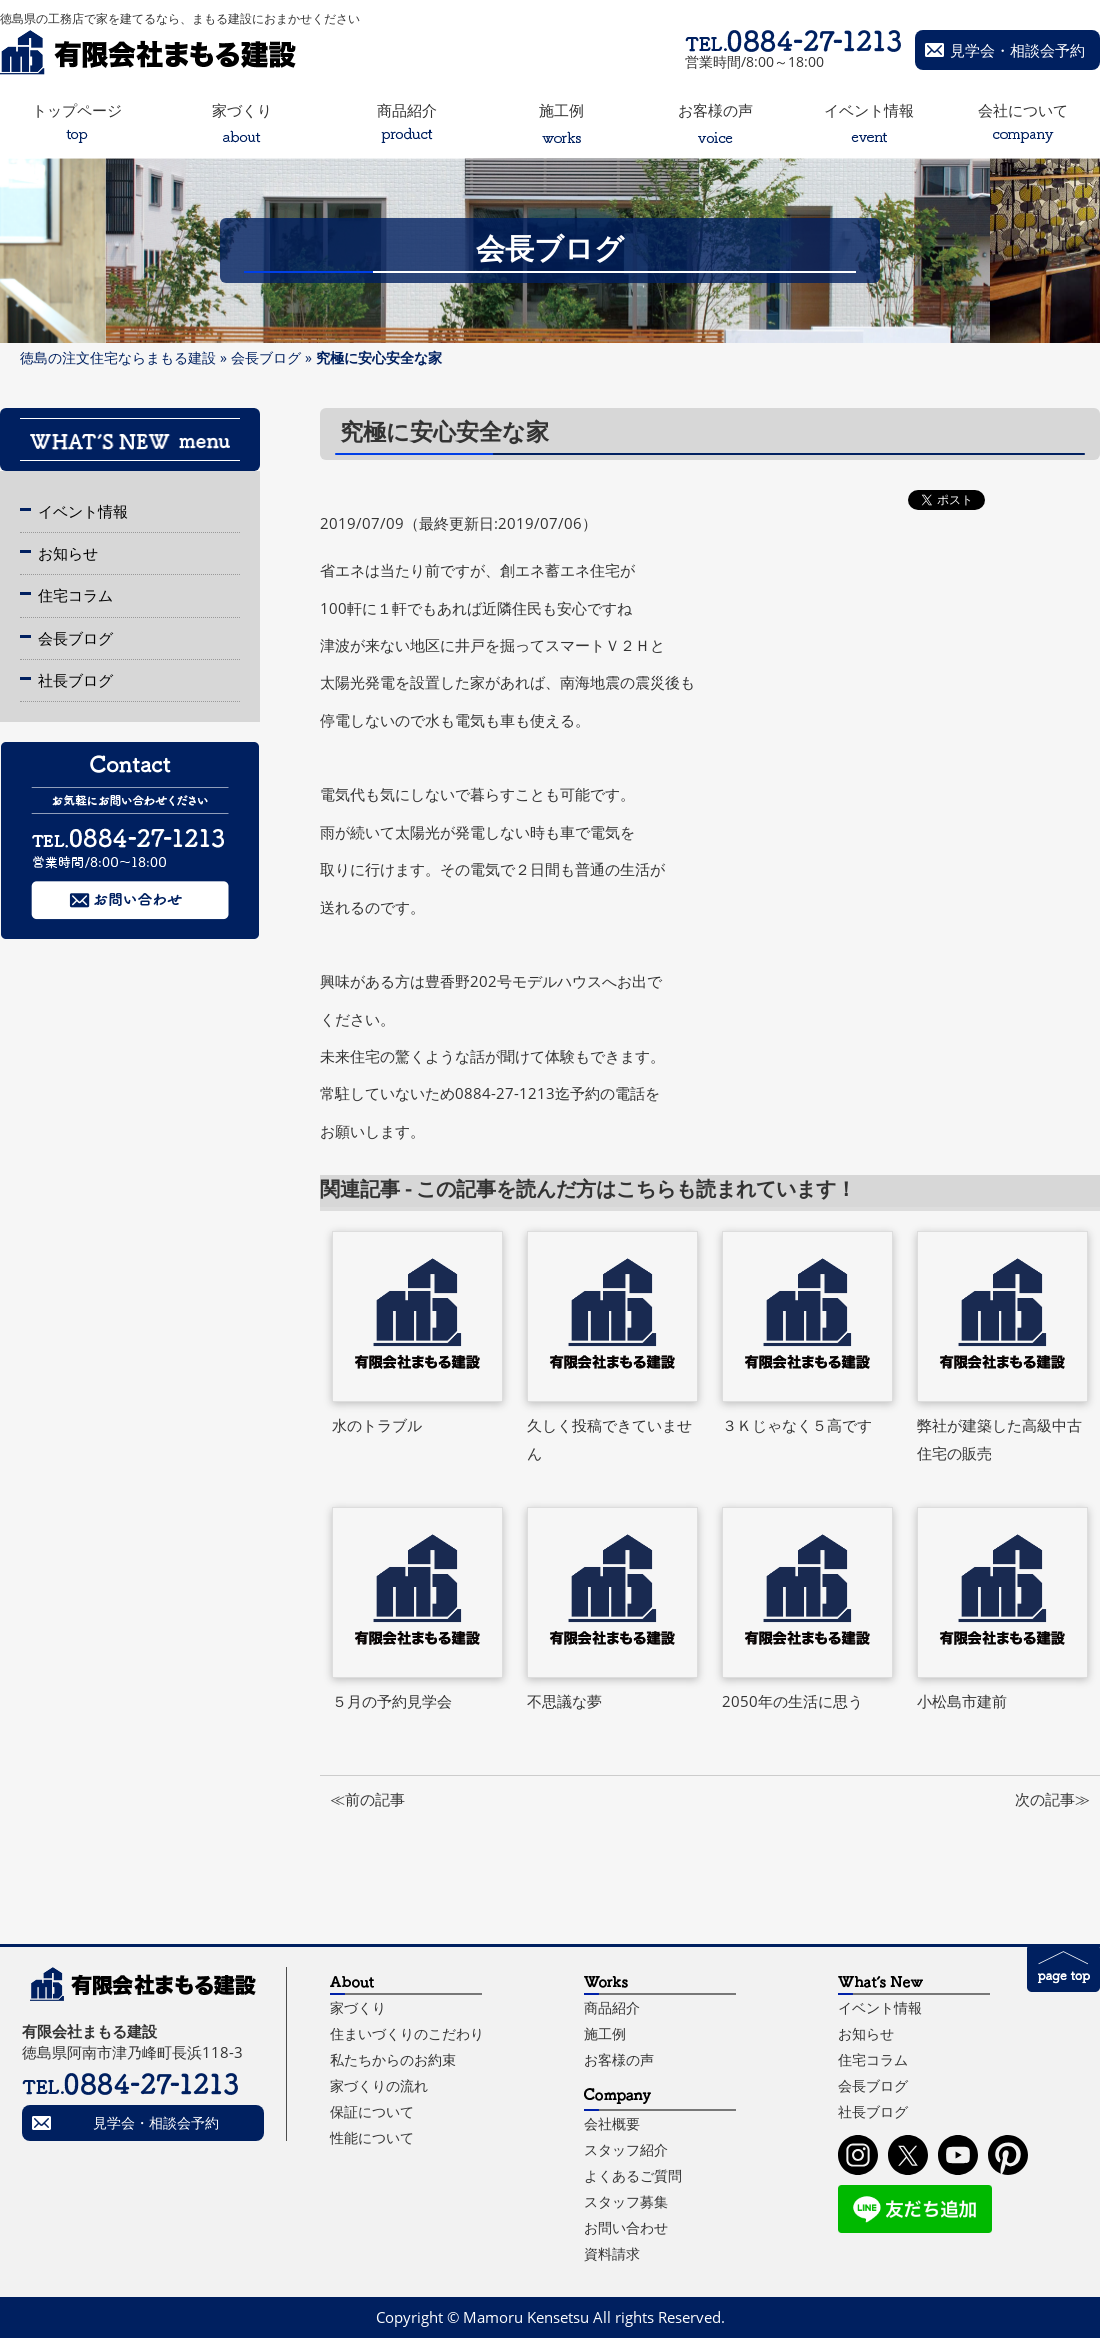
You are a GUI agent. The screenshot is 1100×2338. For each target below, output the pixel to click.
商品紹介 (612, 2007)
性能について (372, 2137)
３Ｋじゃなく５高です (797, 1425)
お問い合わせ (626, 2227)
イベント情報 (83, 511)
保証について (372, 2111)
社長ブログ (75, 680)
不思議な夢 (564, 1701)
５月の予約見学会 (392, 1701)
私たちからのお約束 (393, 2059)
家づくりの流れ (379, 2085)
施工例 (605, 2033)
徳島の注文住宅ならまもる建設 (118, 357)
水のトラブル (377, 1425)
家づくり (358, 2007)
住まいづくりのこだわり (407, 2033)
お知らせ (68, 553)
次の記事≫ (1052, 1799)
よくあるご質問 (633, 2175)
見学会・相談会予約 (1017, 50)
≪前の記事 (367, 1799)
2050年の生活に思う (792, 1701)
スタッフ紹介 (626, 2149)
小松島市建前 (962, 1701)
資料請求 (612, 2253)
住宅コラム (75, 595)
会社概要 (612, 2123)
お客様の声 (619, 2059)
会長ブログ (266, 357)
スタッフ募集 (626, 2201)
